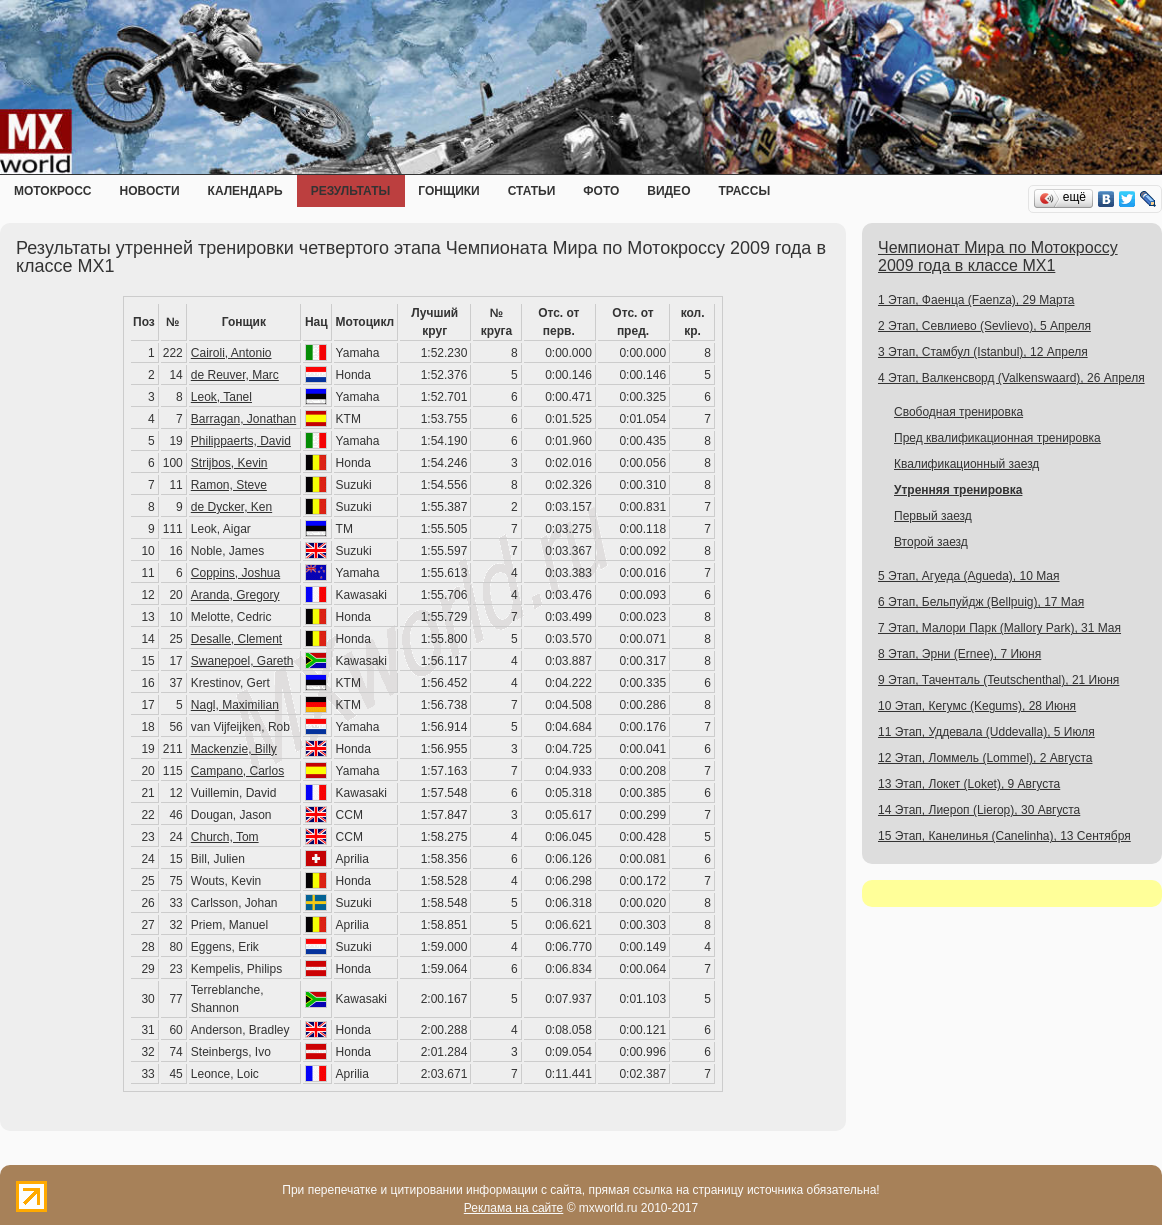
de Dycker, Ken (231, 507)
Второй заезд (931, 542)
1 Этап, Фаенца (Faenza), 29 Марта (976, 300)
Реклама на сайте (514, 1208)
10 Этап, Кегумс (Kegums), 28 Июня (977, 706)
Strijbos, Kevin (229, 463)
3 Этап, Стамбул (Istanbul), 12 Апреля (983, 352)
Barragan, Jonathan (243, 419)
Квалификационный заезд (966, 464)
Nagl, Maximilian (235, 705)
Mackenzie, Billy (234, 749)
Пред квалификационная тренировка (997, 438)
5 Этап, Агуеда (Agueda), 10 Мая (969, 576)
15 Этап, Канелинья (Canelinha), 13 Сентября (1004, 836)
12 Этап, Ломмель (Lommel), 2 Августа (985, 758)
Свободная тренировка (958, 412)
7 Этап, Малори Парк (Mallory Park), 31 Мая (999, 628)
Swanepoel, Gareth (242, 661)
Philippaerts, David (241, 441)
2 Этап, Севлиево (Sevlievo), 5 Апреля (984, 326)
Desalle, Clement (236, 639)
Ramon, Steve (229, 485)
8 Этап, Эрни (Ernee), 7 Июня (959, 654)
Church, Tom (225, 837)
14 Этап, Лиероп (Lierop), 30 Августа (979, 810)
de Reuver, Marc (235, 375)
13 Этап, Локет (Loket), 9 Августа (969, 784)
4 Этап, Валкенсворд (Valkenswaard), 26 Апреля (1011, 378)
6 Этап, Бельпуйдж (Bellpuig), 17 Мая (981, 602)
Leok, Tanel (221, 397)
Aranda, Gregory (235, 595)
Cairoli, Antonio (231, 353)
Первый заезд (933, 516)
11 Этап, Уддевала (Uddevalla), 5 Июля (986, 732)
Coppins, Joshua (235, 573)
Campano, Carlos (237, 771)
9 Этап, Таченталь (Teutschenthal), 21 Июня (998, 680)
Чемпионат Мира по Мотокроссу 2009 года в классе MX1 (998, 256)
